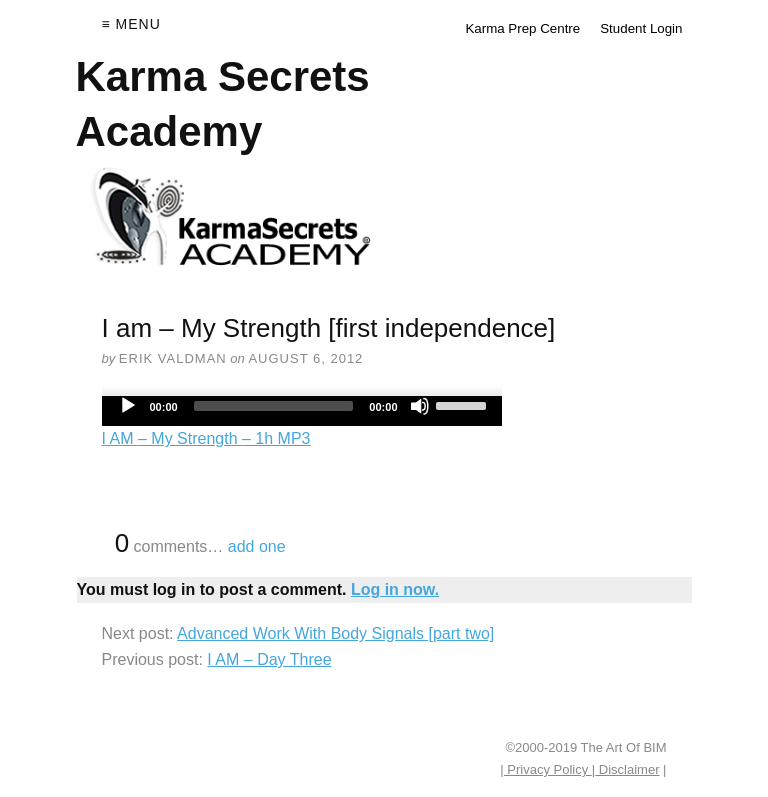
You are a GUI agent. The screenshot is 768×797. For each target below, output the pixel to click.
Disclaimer (627, 769)
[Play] (128, 406)
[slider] (274, 406)
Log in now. (395, 589)
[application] (302, 411)
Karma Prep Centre (522, 28)
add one (257, 546)
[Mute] (420, 406)
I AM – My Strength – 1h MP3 (206, 438)
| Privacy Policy (546, 769)
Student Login (641, 28)
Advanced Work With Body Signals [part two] (335, 633)
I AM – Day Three (269, 659)
